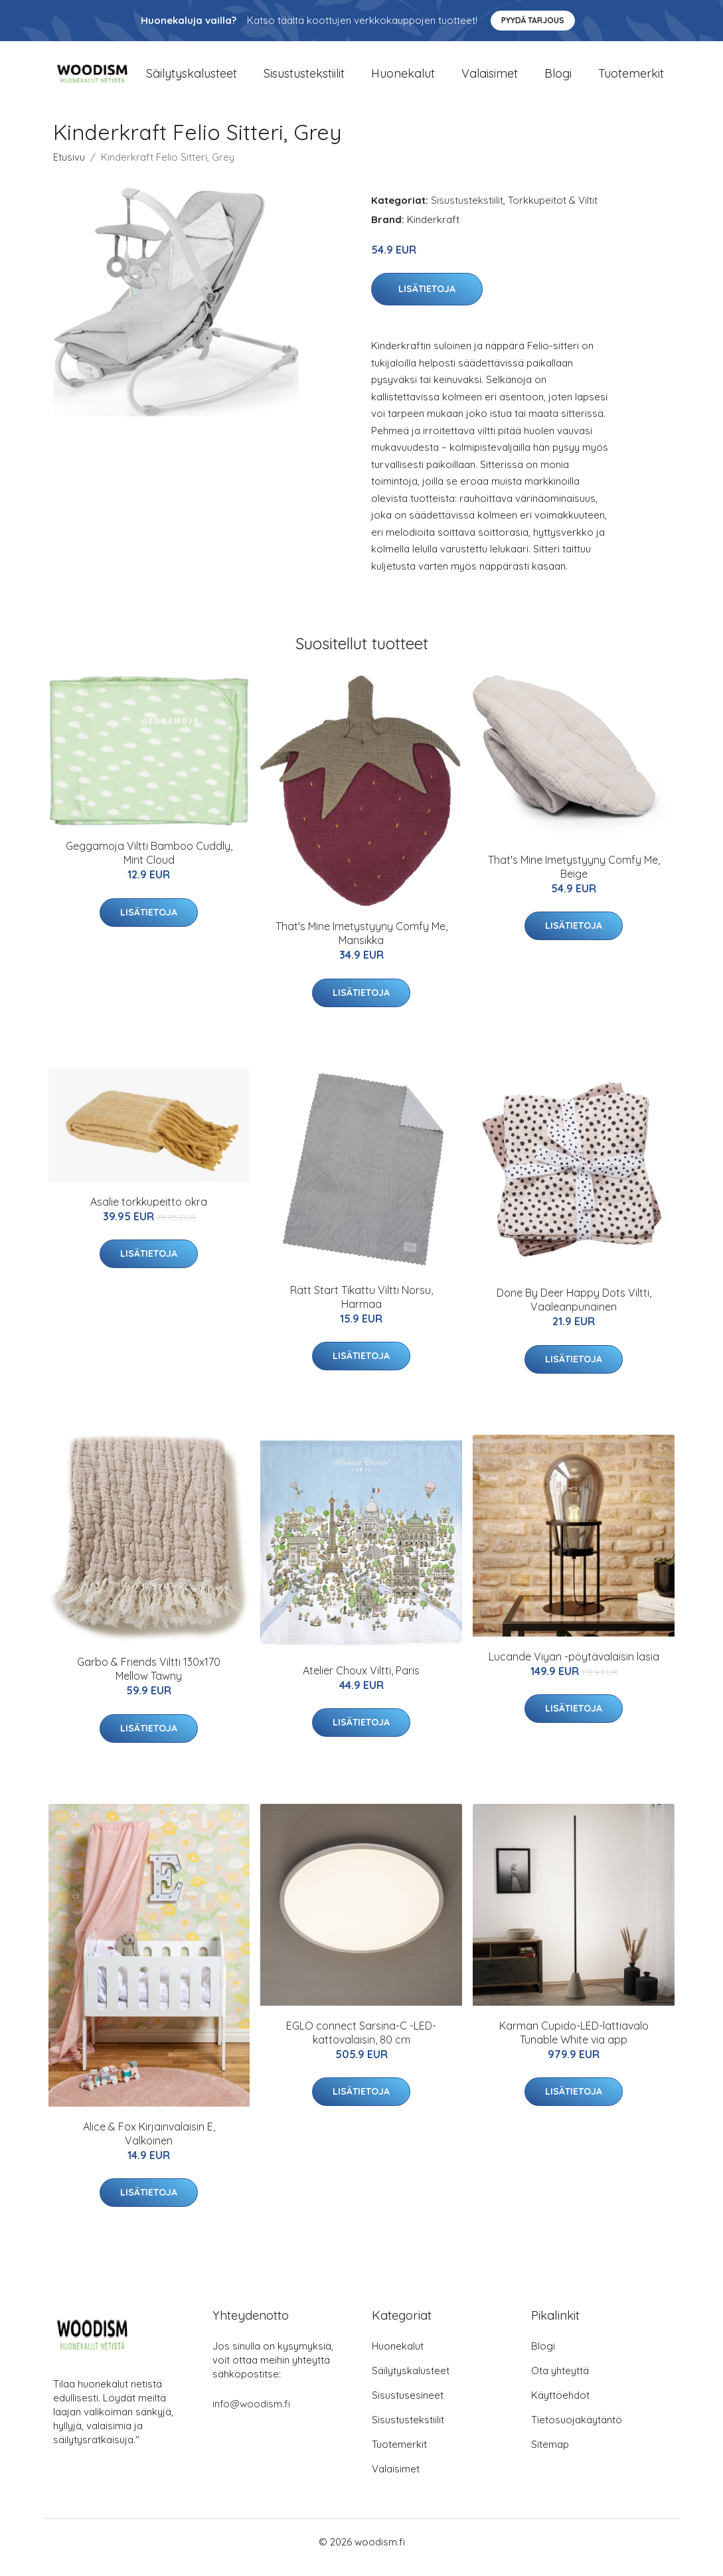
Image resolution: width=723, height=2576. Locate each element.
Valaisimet (489, 79)
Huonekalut (403, 79)
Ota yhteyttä (560, 2381)
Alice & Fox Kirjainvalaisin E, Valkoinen (149, 2144)
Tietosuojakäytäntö (576, 2431)
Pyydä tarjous (532, 20)
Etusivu (69, 168)
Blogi (558, 79)
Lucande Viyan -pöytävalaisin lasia (574, 1667)
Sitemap (550, 2455)
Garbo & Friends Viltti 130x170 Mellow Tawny (148, 1680)
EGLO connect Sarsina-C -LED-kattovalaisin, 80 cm (361, 2043)
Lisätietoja (426, 301)
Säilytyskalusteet (191, 79)
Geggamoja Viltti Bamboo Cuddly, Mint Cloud (149, 864)
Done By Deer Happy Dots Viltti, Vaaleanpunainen (574, 1311)
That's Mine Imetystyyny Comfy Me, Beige (574, 878)
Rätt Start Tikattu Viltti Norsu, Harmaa (361, 1308)
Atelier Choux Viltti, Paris (361, 1681)
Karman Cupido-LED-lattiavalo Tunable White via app (574, 2043)
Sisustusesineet (407, 2406)
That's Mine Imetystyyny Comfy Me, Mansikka (361, 945)
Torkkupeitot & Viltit (553, 211)
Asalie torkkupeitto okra (148, 1213)
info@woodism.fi (251, 2415)
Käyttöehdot (560, 2406)
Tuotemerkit (631, 79)
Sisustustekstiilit (304, 79)
